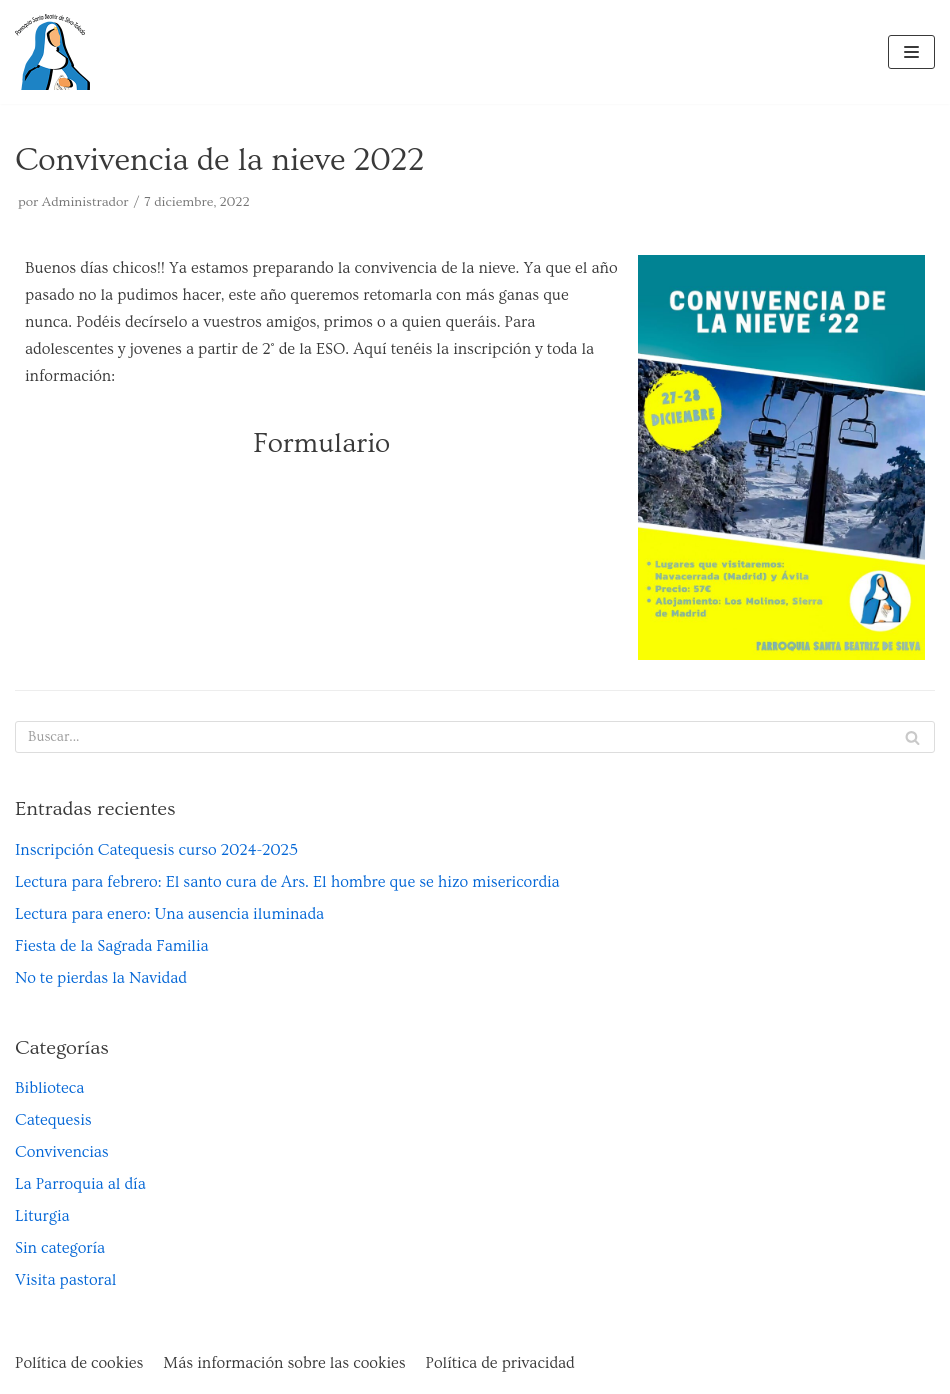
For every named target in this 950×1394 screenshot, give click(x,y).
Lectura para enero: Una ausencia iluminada (169, 914)
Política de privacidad (500, 1363)
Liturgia (42, 1216)
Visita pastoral (65, 1280)
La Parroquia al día (80, 1184)
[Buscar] (475, 737)
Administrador (85, 202)
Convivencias (62, 1152)
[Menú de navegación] (911, 52)
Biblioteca (49, 1088)
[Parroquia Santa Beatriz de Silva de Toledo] (52, 52)
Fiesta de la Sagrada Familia (112, 946)
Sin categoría (60, 1248)
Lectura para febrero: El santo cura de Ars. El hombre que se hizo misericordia (287, 882)
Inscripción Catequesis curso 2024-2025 (156, 850)
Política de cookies (79, 1363)
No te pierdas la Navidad (101, 978)
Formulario (321, 443)
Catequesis (53, 1120)
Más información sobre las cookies (284, 1363)
